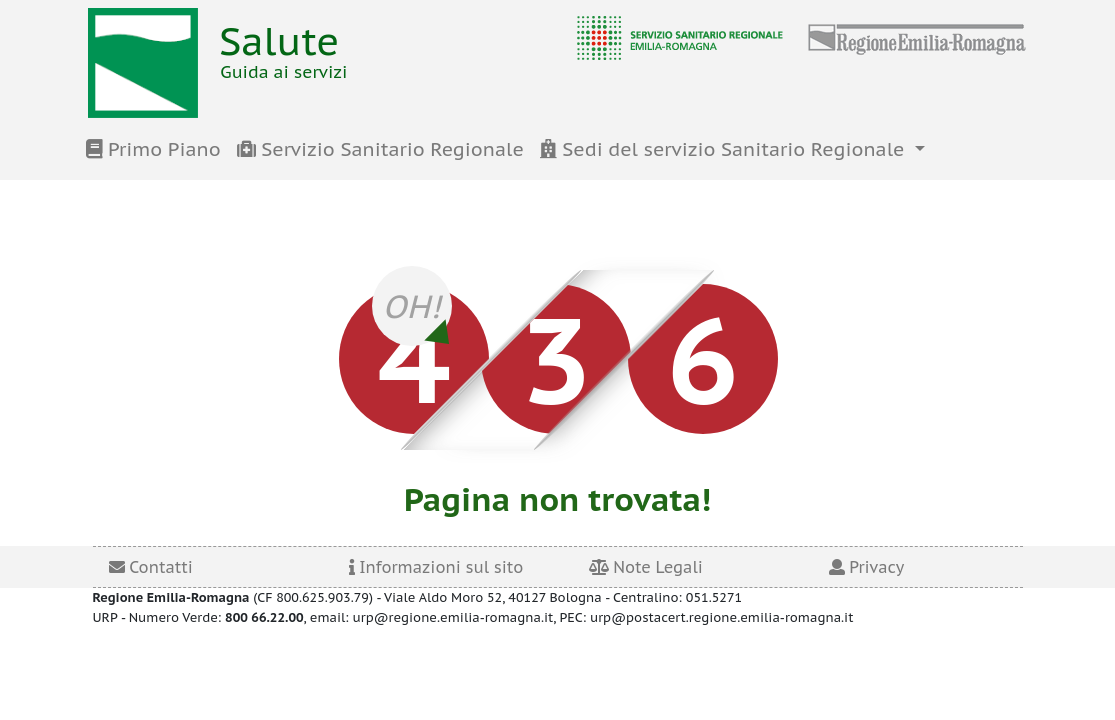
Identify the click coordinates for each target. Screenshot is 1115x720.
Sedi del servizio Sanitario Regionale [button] (725, 149)
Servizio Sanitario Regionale (380, 149)
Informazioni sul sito (436, 567)
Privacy (867, 567)
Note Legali (646, 567)
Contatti (151, 567)
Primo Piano (153, 149)
